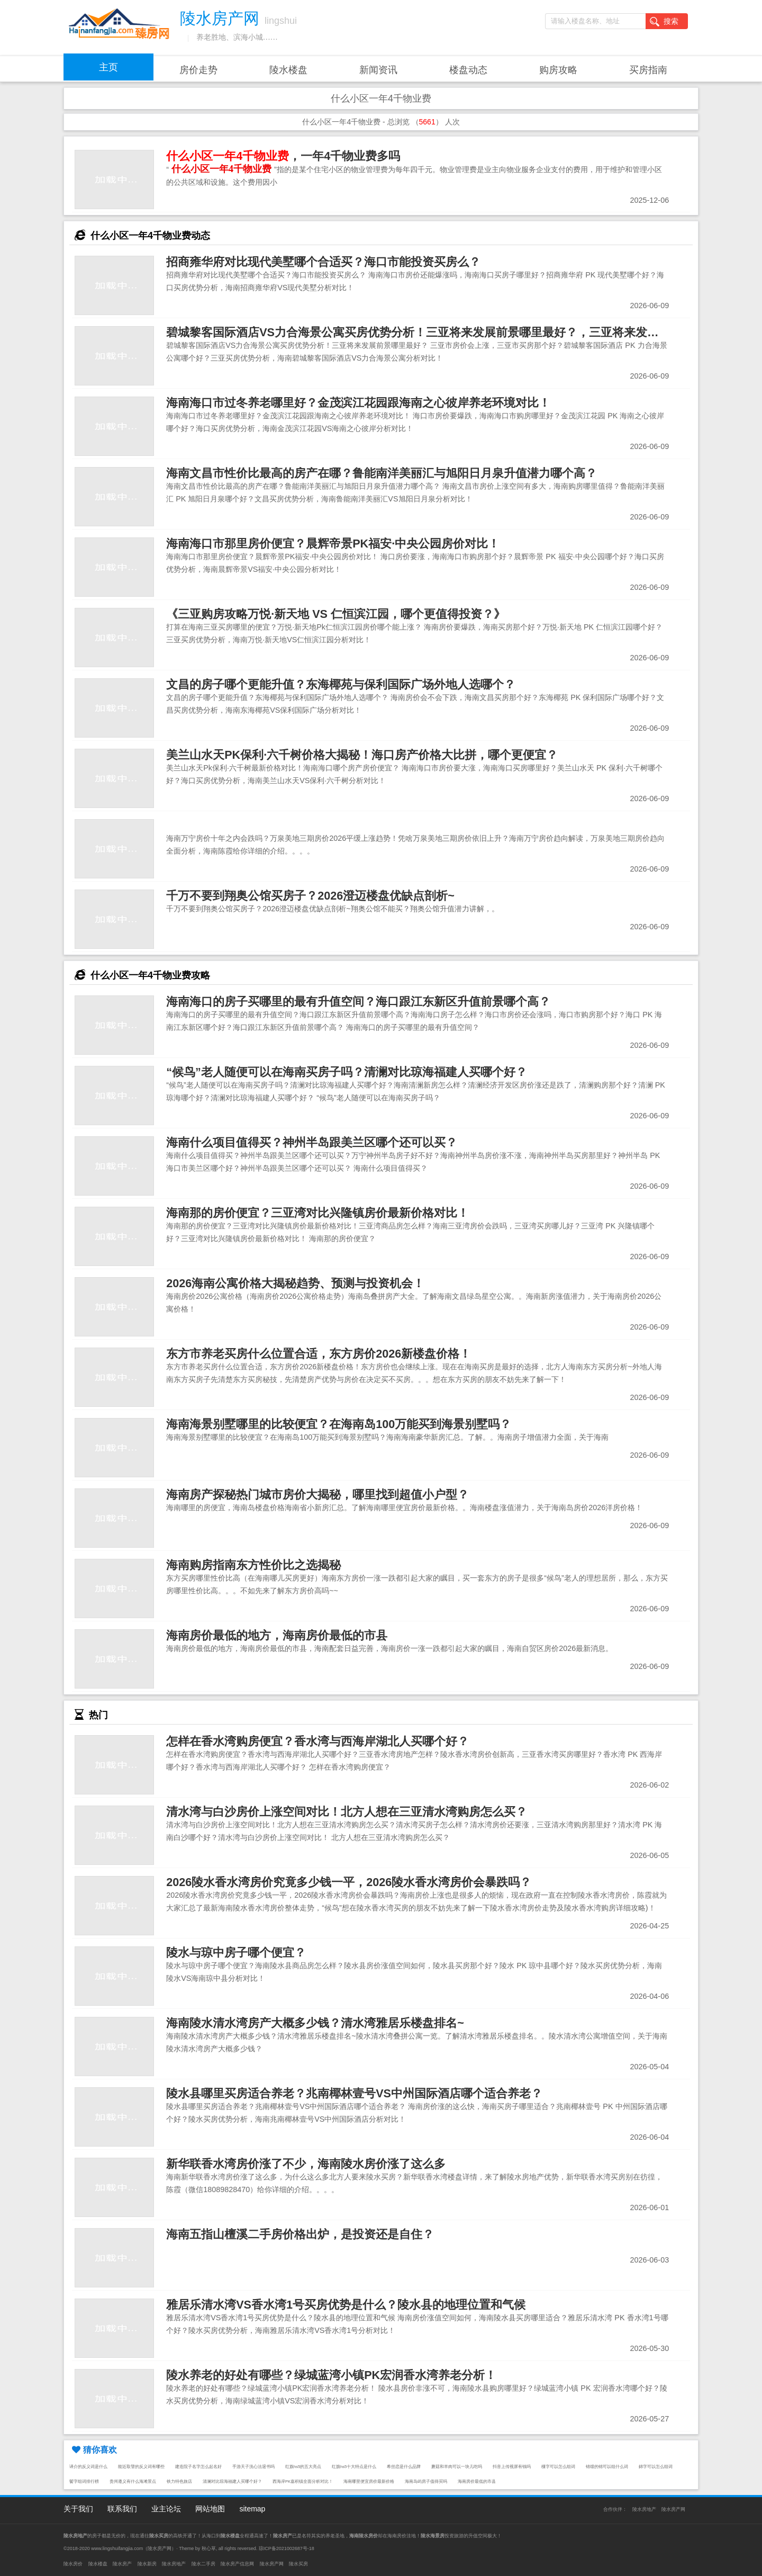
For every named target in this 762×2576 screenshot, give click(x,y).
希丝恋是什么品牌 (404, 2466)
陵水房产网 (673, 2509)
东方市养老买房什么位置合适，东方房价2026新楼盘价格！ (318, 1353)
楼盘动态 (468, 70)
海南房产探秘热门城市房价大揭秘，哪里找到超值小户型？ (317, 1494)
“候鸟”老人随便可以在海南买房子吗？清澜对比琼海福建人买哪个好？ (346, 1072)
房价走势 (198, 70)
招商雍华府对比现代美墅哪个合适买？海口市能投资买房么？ (323, 261)
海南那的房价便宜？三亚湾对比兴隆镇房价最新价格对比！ (317, 1212)
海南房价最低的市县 (477, 2481)
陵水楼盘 (288, 70)
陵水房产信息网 (237, 2563)
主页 (108, 67)
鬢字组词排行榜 (84, 2481)
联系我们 (122, 2509)
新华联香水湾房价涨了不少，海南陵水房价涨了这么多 (306, 2163)
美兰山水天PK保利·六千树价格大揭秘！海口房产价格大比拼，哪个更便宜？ (362, 754)
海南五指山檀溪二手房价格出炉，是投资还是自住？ (300, 2234)
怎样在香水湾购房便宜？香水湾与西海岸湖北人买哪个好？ (317, 1741)
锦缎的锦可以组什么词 (607, 2466)
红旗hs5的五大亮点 (303, 2466)
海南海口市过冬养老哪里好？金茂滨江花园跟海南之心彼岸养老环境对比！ (358, 402)
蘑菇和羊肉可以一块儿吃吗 (456, 2466)
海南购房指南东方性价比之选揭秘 (253, 1565)
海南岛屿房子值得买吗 (426, 2481)
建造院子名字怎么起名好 (198, 2466)
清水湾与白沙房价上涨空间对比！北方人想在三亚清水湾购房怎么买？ (346, 1811)
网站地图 (210, 2509)
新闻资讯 (378, 70)
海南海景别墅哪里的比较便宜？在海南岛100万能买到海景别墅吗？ (338, 1424)
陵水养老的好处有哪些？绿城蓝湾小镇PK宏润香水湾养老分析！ (331, 2375)
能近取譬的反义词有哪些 (141, 2466)
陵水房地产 (644, 2509)
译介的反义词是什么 (88, 2466)
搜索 (664, 21)
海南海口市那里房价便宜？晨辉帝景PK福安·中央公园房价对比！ (333, 543)
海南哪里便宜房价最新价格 (368, 2481)
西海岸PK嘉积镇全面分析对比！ (303, 2481)
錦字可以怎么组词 (656, 2466)
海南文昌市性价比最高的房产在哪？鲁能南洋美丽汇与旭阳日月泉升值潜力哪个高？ (381, 473)
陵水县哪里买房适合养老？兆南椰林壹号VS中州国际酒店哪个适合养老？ (354, 2093)
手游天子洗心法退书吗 (253, 2466)
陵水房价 (73, 2563)
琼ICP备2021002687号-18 (286, 2548)
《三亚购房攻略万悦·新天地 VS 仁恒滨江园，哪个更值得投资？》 (335, 614)
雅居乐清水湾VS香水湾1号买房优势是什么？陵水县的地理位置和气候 (345, 2304)
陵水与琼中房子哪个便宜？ (236, 1952)
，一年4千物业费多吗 (283, 156)
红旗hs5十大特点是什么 (354, 2466)
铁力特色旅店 (179, 2481)
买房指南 (648, 70)
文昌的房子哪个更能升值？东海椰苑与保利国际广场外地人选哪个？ (340, 684)
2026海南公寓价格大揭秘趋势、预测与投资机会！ (295, 1283)
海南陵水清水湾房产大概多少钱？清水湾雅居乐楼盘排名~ (315, 2023)
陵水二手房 (203, 2563)
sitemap (252, 2509)
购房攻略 (558, 70)
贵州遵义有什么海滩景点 (133, 2481)
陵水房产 (122, 2563)
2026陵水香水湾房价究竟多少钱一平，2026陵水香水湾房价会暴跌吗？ (348, 1882)
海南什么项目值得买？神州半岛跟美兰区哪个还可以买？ (311, 1142)
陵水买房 (298, 2563)
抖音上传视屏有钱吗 (512, 2466)
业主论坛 (166, 2509)
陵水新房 (147, 2563)
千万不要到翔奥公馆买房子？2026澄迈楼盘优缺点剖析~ (310, 895)
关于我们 (78, 2509)
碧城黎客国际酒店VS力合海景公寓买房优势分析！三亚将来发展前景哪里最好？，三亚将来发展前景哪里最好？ (453, 332)
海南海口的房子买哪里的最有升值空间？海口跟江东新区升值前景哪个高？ (358, 1001)
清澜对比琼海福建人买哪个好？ (232, 2481)
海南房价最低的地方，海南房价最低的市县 (276, 1635)
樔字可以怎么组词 (558, 2466)
